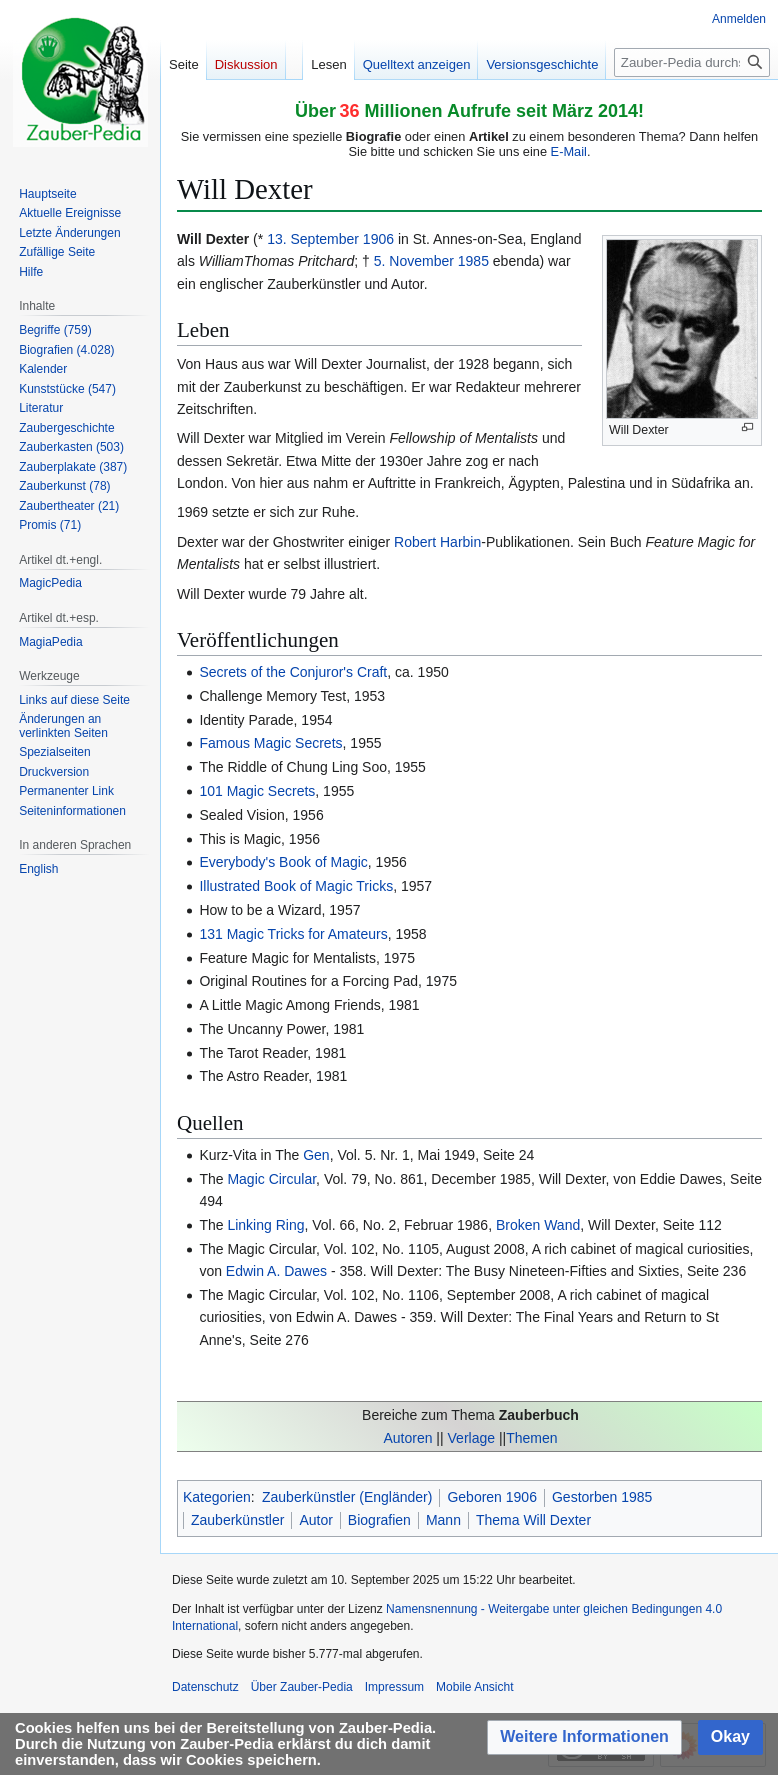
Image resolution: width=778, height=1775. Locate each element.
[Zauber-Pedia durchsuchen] (692, 62)
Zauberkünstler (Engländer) (347, 1497)
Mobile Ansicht (474, 1687)
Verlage (471, 1438)
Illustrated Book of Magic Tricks (296, 886)
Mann (443, 1520)
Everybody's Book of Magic (283, 862)
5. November (414, 261)
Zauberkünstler (237, 1520)
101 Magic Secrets (257, 791)
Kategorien (217, 1497)
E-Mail (569, 151)
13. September (313, 239)
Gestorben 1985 (602, 1497)
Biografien (379, 1520)
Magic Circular (271, 1179)
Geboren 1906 (492, 1497)
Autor (315, 1520)
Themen (531, 1438)
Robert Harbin (437, 542)
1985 (473, 261)
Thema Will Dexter (533, 1520)
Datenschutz (205, 1687)
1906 (378, 239)
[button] (584, 1737)
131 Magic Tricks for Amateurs (293, 934)
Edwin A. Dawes (276, 1271)
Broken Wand (538, 1225)
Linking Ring (265, 1225)
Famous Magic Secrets (270, 743)
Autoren (407, 1438)
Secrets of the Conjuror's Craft (293, 672)
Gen (316, 1155)
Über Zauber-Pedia (302, 1687)
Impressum (394, 1687)
